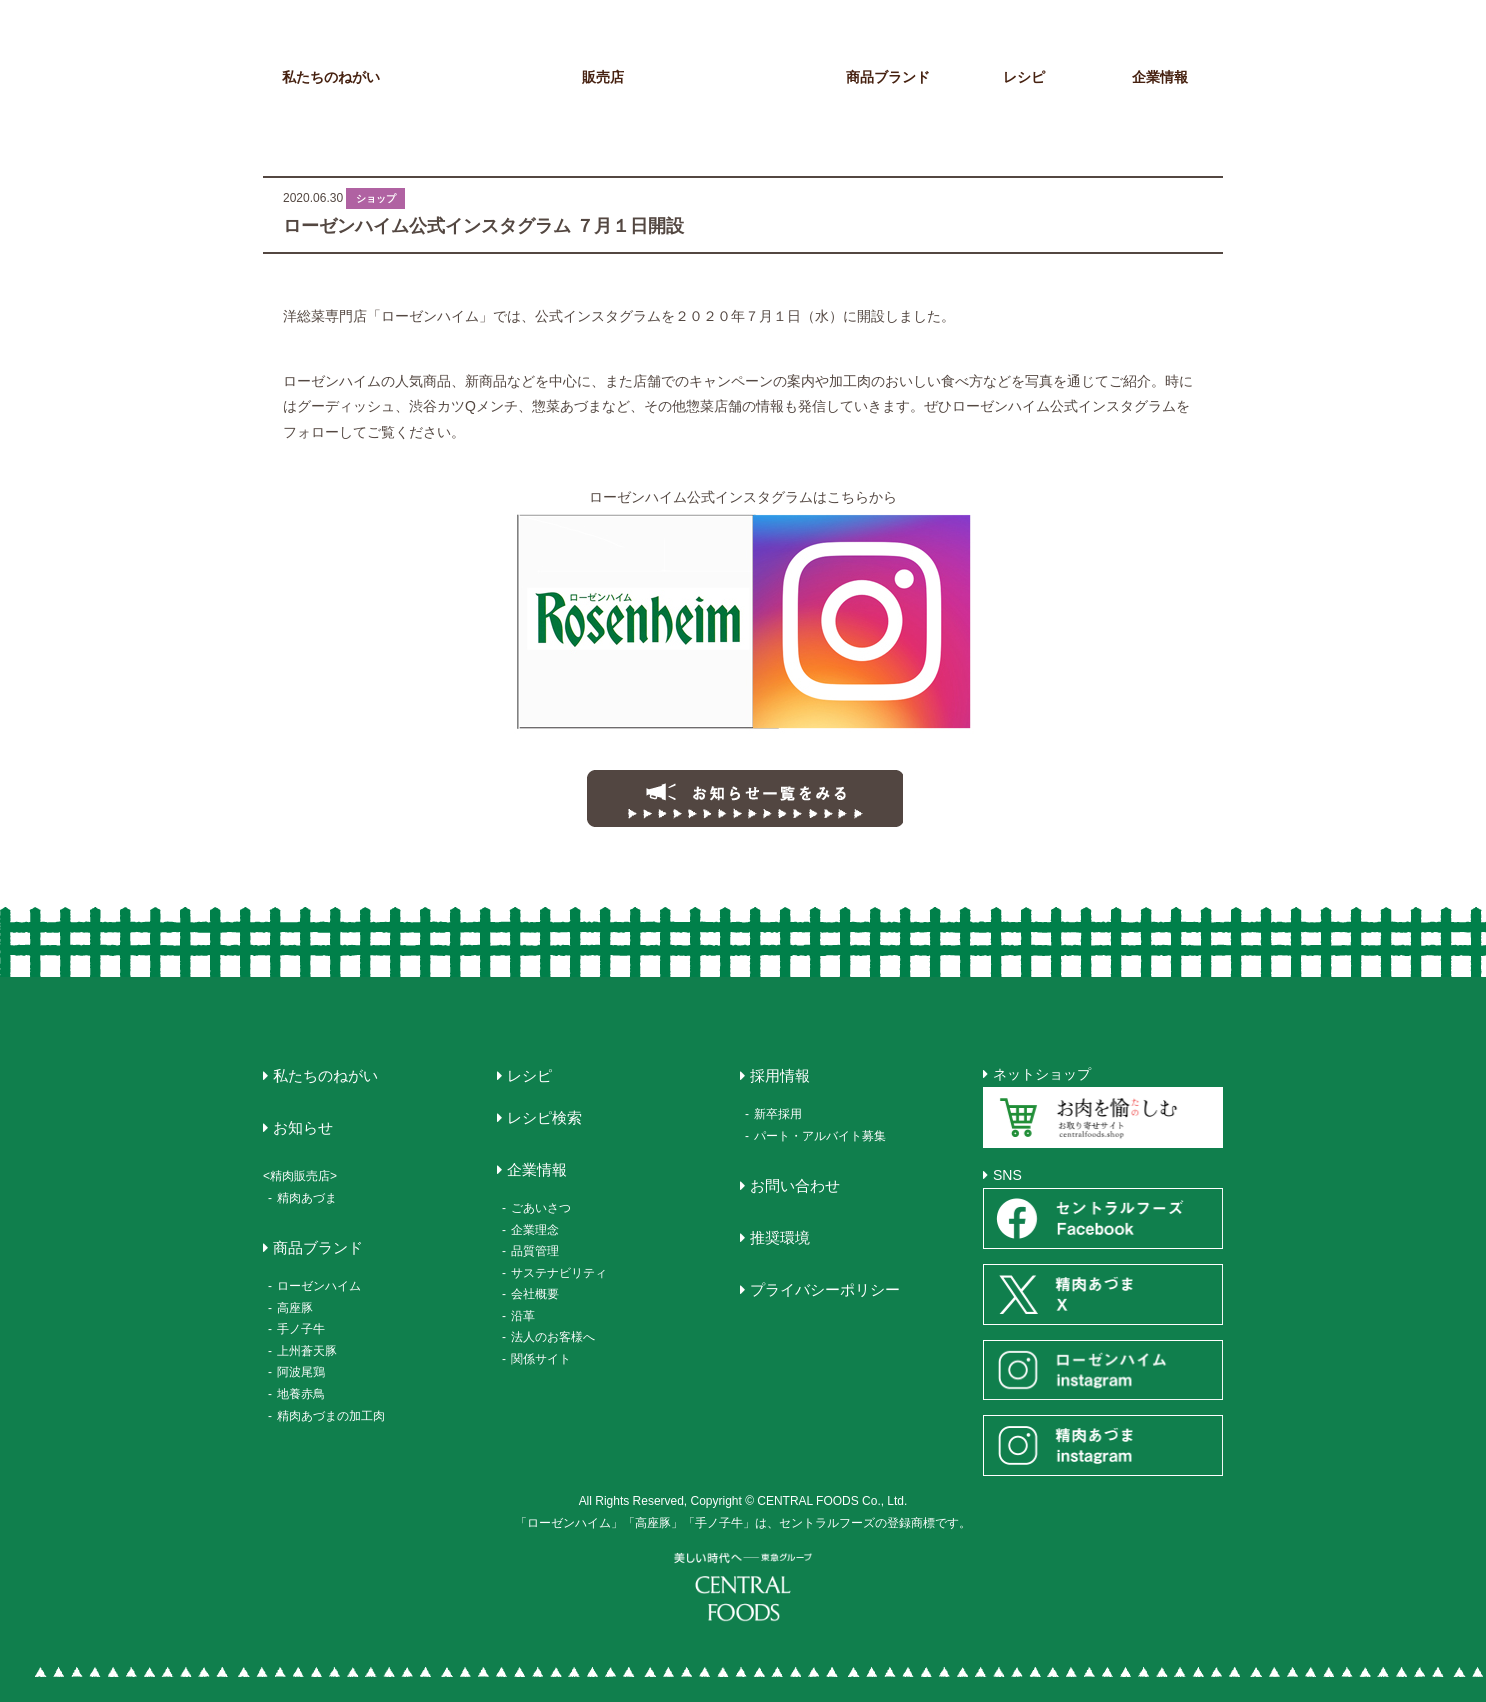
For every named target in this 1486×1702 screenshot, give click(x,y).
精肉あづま (307, 1198)
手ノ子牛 (301, 1329)
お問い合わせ (795, 1185)
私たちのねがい (331, 77)
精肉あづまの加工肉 (331, 1416)
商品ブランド (888, 77)
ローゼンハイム (319, 1286)
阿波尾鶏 (301, 1372)
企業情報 (1160, 77)
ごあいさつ (541, 1208)
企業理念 (535, 1230)
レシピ (1024, 77)
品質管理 (535, 1251)
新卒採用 (778, 1114)
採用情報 (780, 1075)
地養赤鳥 (301, 1394)
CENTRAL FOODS (748, 58)
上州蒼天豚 (307, 1351)
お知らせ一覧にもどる (743, 797)
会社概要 (535, 1294)
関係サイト (541, 1359)
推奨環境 (780, 1237)
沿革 (523, 1316)
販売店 (603, 77)
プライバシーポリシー (825, 1289)
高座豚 (295, 1308)
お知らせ (467, 77)
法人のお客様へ (553, 1337)
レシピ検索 (544, 1117)
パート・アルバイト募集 (820, 1136)
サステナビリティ (559, 1273)
